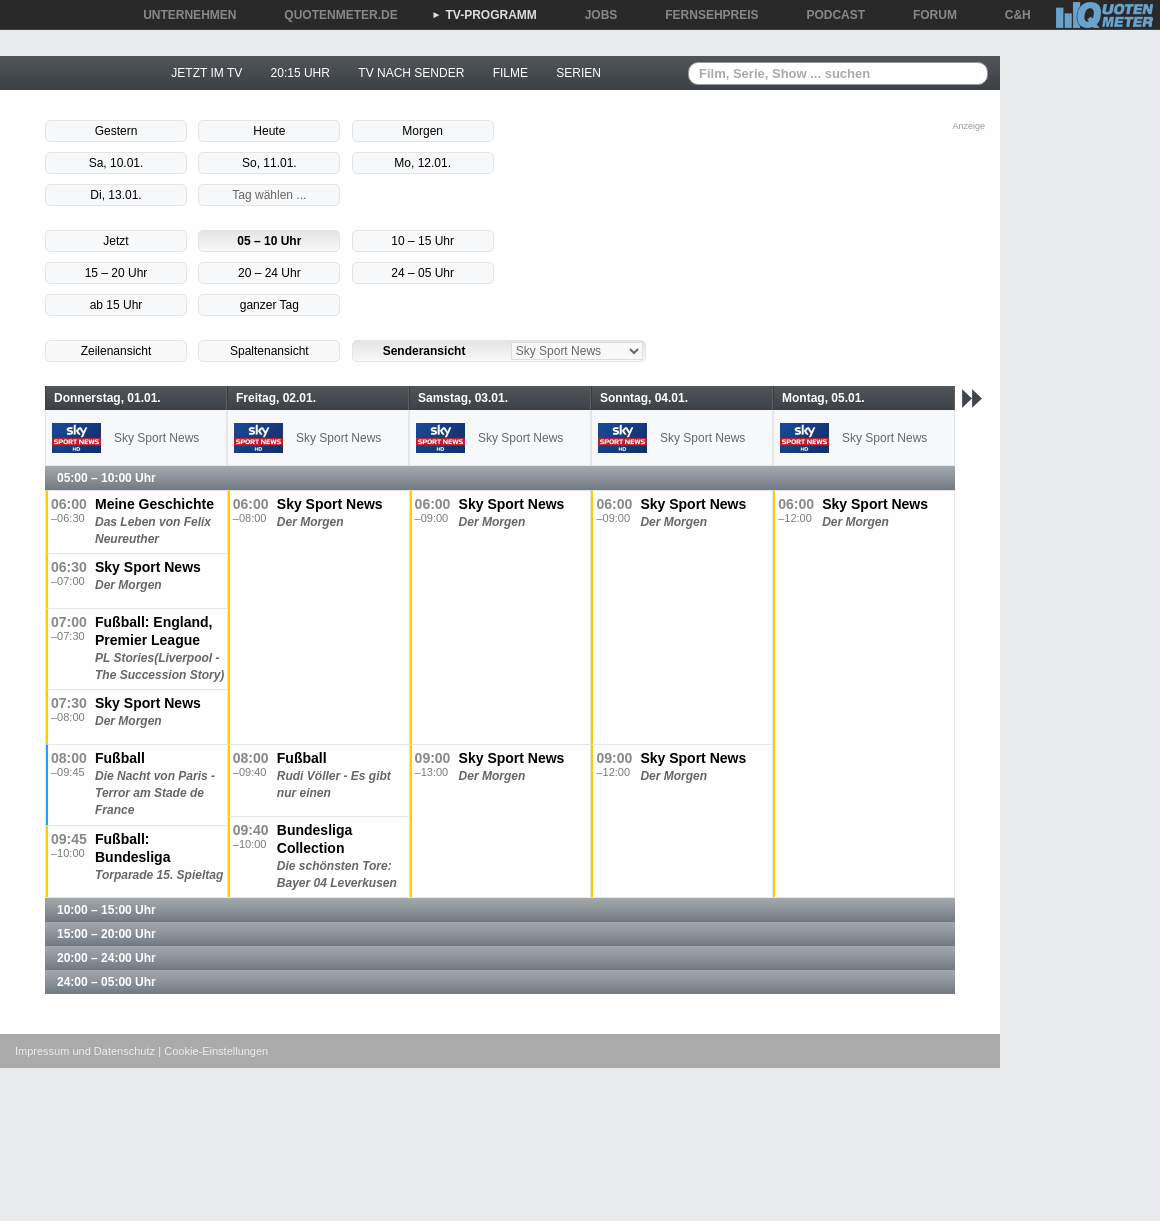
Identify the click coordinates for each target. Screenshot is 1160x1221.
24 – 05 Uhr (422, 273)
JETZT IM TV (206, 73)
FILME (510, 73)
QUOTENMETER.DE (333, 15)
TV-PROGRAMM (484, 15)
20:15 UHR (300, 73)
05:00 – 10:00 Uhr (106, 478)
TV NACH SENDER (411, 73)
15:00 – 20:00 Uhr (106, 934)
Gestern (116, 131)
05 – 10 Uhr (269, 241)
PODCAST (829, 15)
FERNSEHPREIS (704, 15)
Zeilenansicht (116, 351)
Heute (269, 131)
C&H (1011, 15)
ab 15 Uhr (116, 305)
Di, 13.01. (115, 195)
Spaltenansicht (269, 351)
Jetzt (115, 241)
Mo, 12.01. (422, 163)
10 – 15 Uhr (422, 241)
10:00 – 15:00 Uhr (106, 910)
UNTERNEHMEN (182, 15)
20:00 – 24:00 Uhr (106, 958)
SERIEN (578, 73)
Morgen (422, 131)
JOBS (594, 15)
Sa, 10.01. (116, 163)
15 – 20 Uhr (116, 273)
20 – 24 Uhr (269, 273)
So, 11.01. (269, 163)
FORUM (928, 15)
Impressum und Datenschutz (85, 1051)
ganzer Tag (269, 305)
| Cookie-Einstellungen (213, 1051)
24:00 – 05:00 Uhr (106, 982)
